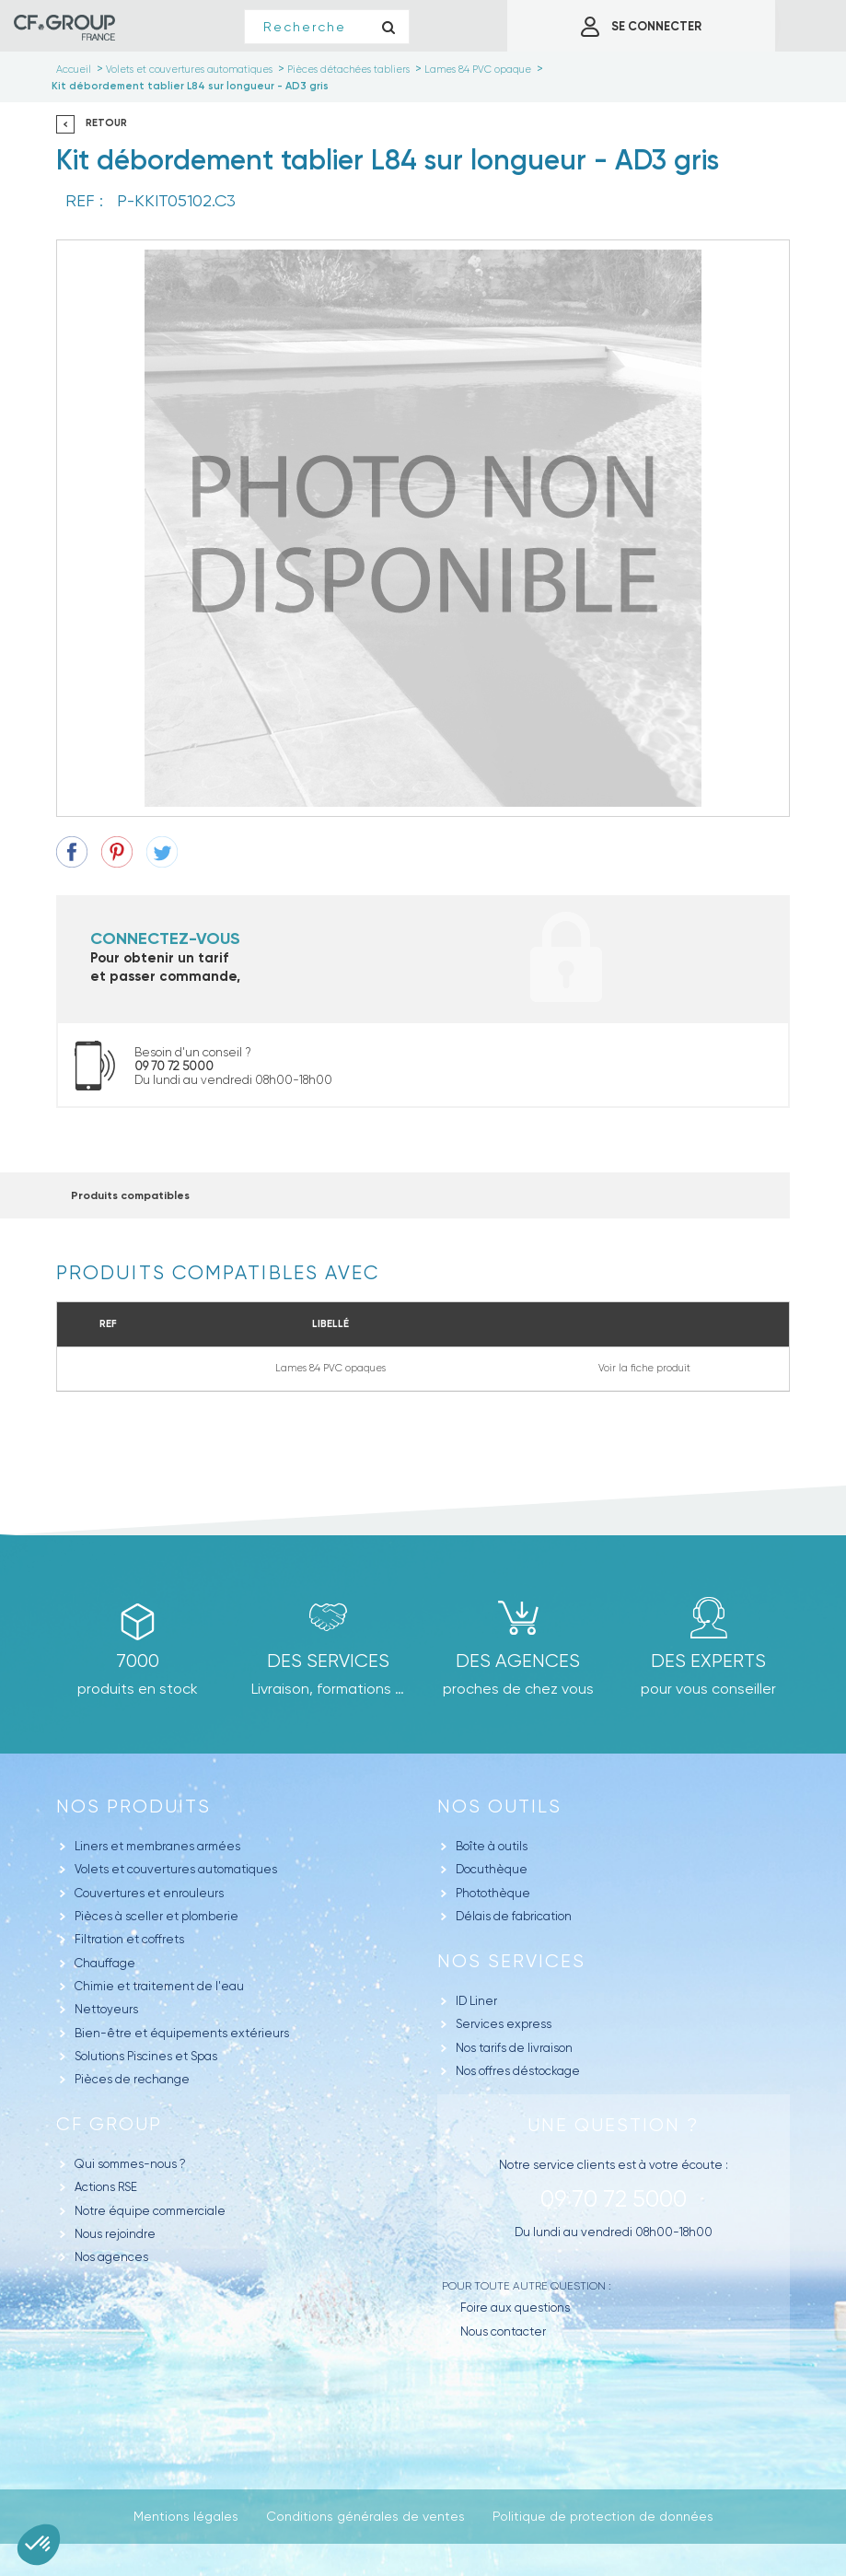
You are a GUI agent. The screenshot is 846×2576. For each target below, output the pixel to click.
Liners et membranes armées (157, 1846)
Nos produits (133, 1806)
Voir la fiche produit (644, 1368)
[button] (39, 2545)
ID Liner (476, 2001)
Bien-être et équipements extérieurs (182, 2033)
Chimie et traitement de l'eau (159, 1986)
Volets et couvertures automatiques (176, 1869)
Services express (503, 2024)
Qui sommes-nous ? (130, 2164)
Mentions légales (185, 2516)
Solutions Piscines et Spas (146, 2056)
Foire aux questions (515, 2307)
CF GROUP (109, 2124)
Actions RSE (106, 2187)
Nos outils (499, 1806)
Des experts (708, 1661)
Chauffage (105, 1963)
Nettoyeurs (106, 2009)
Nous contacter (503, 2331)
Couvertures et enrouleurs (149, 1893)
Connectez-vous (165, 938)
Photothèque (493, 1893)
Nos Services (511, 1961)
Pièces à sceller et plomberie (156, 1916)
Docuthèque (491, 1869)
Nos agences (111, 2257)
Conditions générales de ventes (365, 2516)
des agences (518, 1661)
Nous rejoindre (115, 2234)
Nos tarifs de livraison (514, 2048)
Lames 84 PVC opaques (330, 1368)
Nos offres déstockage (518, 2071)
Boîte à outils (491, 1846)
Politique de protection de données (603, 2516)
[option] (423, 528)
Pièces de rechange (132, 2079)
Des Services (328, 1661)
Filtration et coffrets (129, 1939)
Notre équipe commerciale (150, 2211)
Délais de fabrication (514, 1916)
